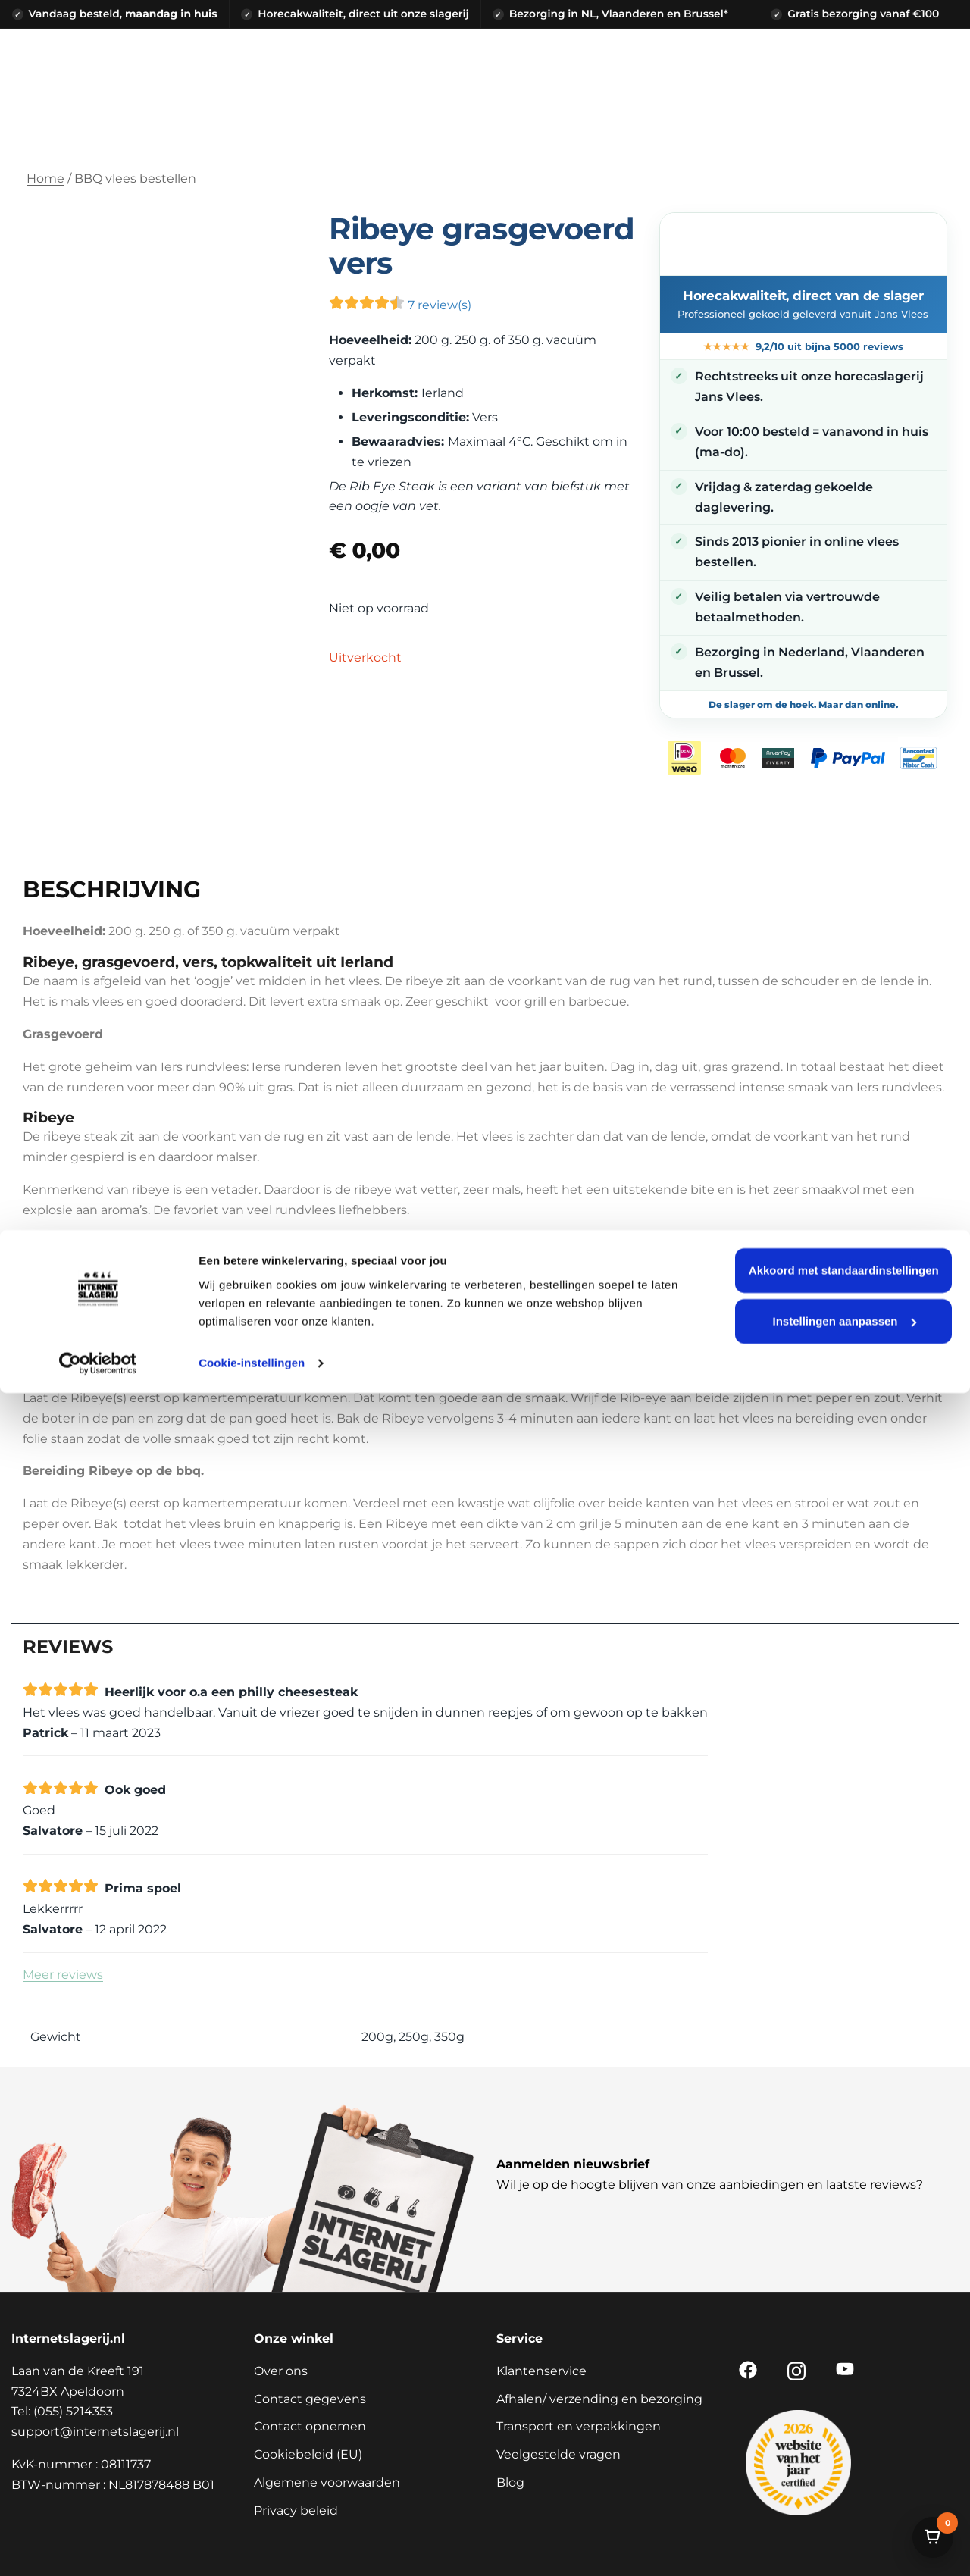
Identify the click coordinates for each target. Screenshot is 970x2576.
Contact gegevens (310, 2399)
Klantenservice (541, 2371)
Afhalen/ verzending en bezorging (599, 2399)
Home (45, 178)
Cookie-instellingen (252, 2546)
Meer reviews (63, 1974)
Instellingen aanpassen (843, 2503)
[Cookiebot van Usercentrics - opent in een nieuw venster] (98, 2546)
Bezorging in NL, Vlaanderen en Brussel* (618, 14)
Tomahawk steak (94, 1242)
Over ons (281, 2371)
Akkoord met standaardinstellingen (844, 2453)
